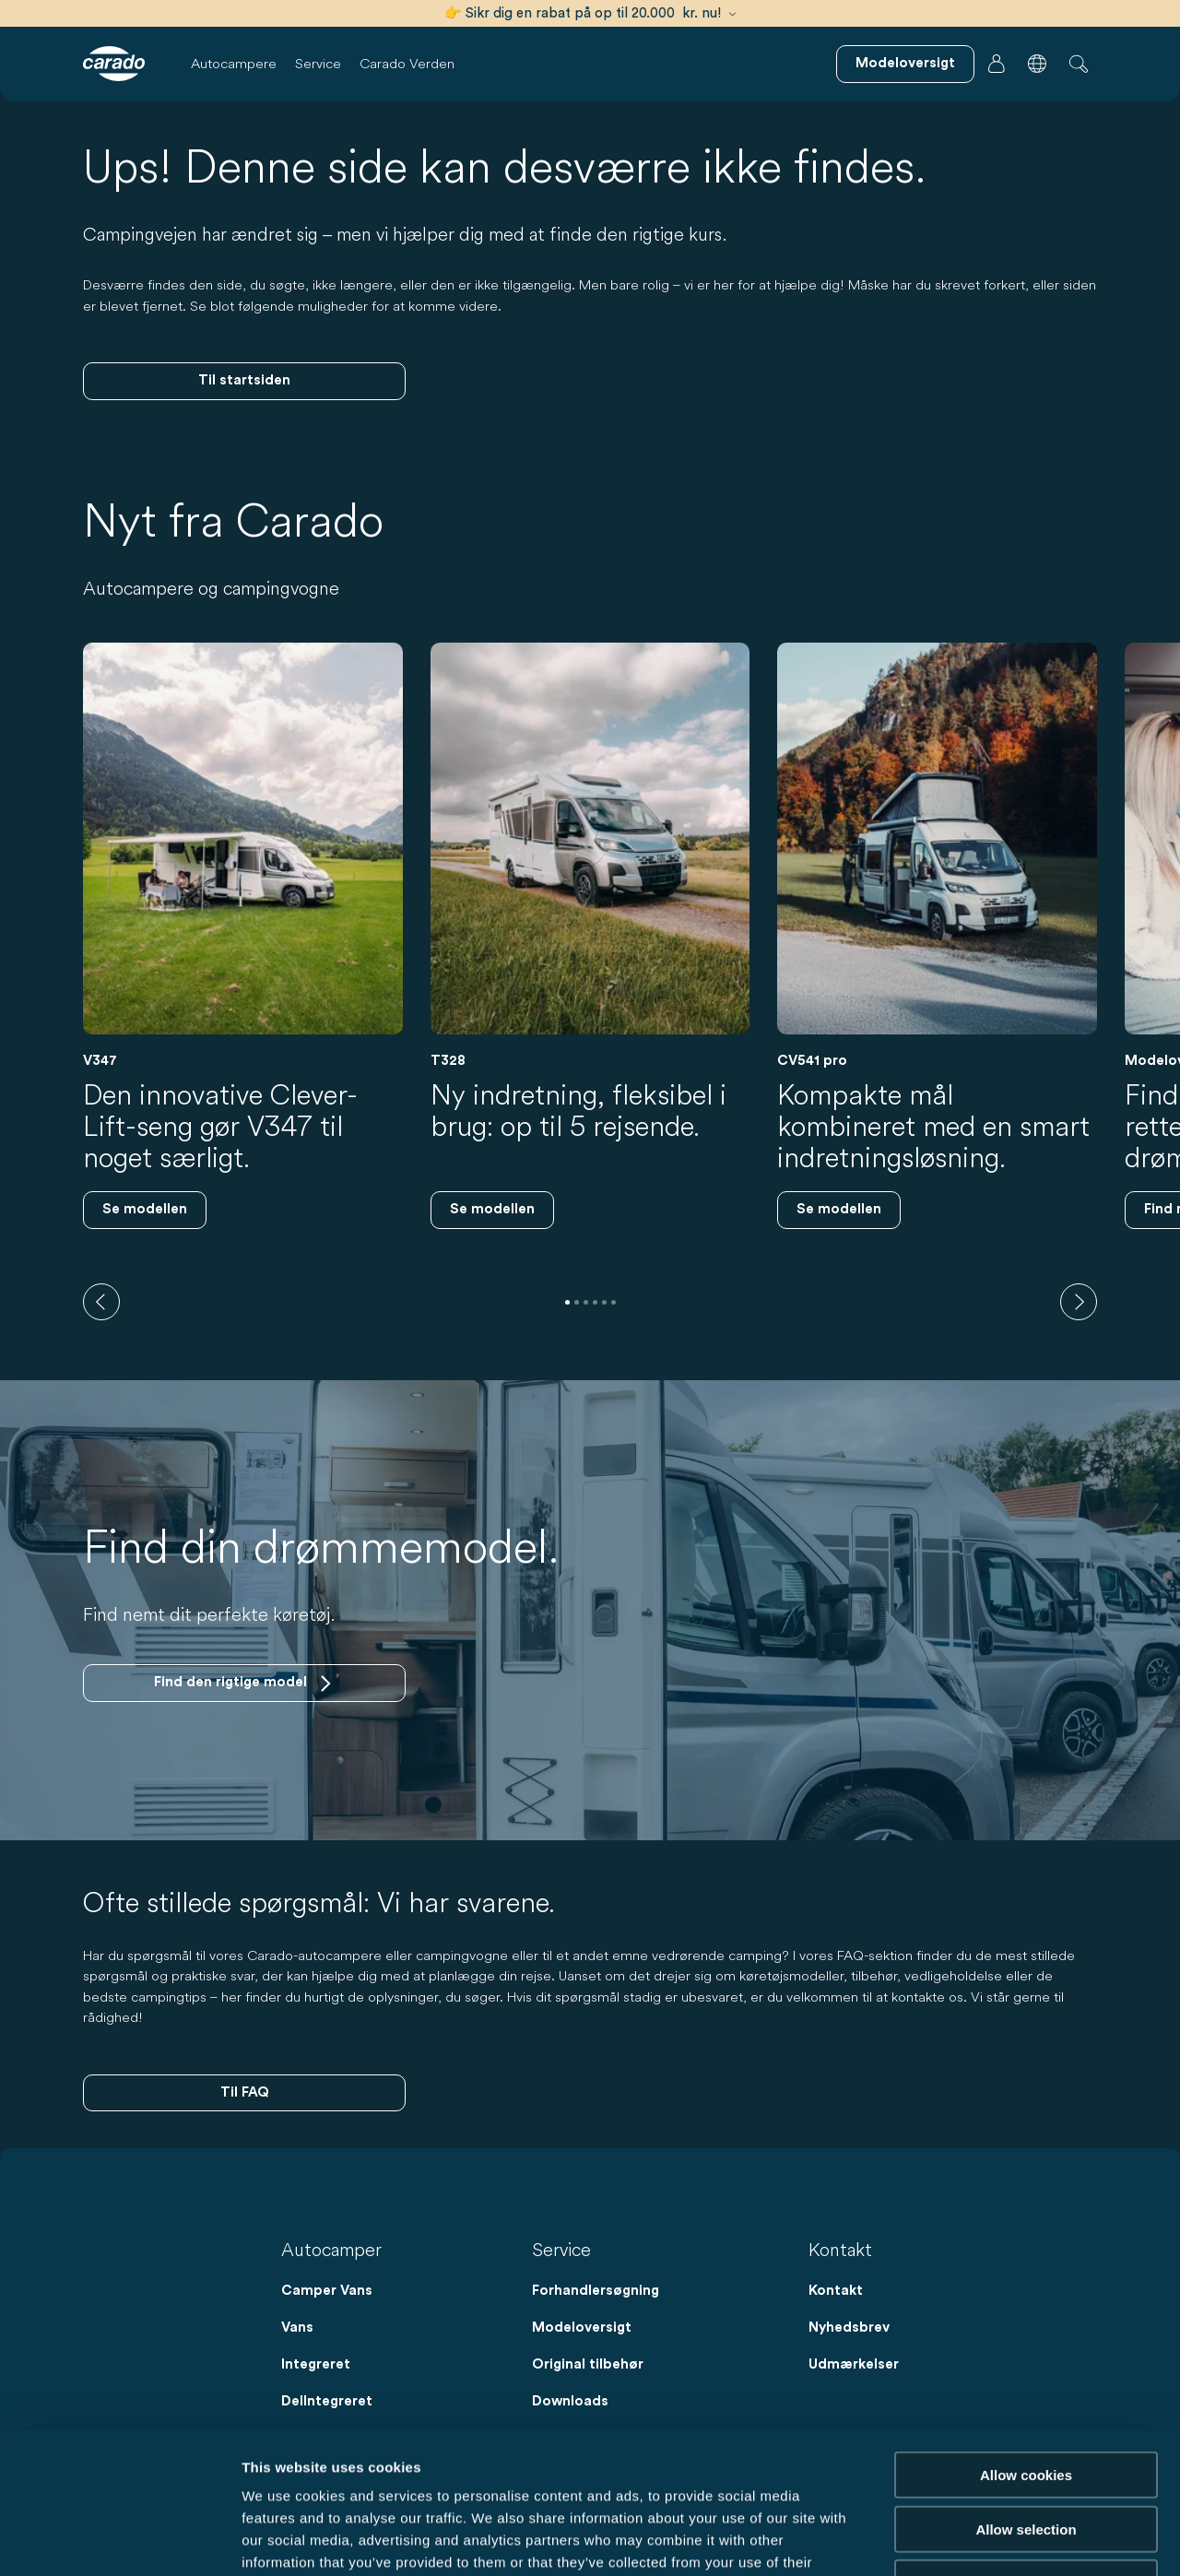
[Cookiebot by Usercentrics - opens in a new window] (119, 2540)
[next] (1078, 1301)
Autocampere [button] (234, 63)
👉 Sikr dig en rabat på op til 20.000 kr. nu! (590, 13)
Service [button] (318, 63)
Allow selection (1025, 2387)
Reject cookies (1025, 2441)
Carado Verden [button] (407, 63)
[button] (1037, 63)
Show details (967, 2539)
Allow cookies (1026, 2333)
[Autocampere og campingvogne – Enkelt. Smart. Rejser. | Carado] (114, 63)
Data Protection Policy (439, 2465)
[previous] (101, 1301)
